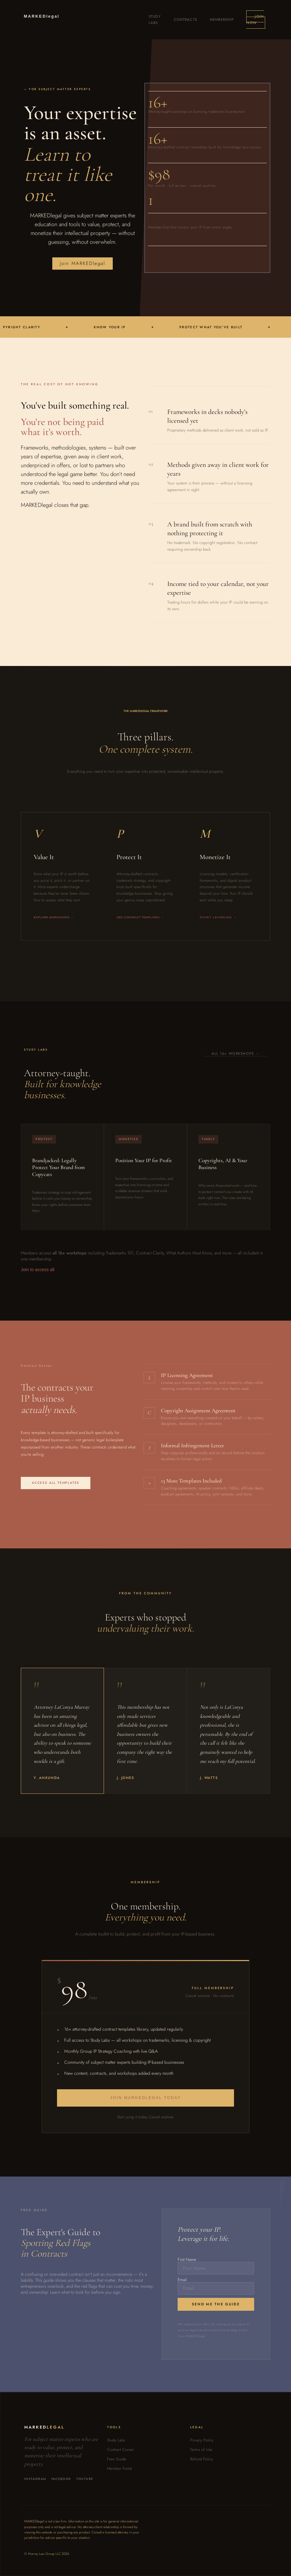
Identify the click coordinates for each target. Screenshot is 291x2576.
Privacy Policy (202, 2440)
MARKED (42, 16)
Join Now (255, 19)
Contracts (185, 19)
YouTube (85, 2478)
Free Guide (116, 2459)
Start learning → (218, 917)
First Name (187, 2260)
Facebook (61, 2478)
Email (182, 2280)
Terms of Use (201, 2450)
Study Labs (116, 2440)
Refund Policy (201, 2459)
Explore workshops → (53, 917)
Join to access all (37, 1269)
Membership (222, 19)
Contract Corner (120, 2450)
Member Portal (119, 2468)
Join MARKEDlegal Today (145, 2098)
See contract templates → (140, 917)
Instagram (35, 2478)
